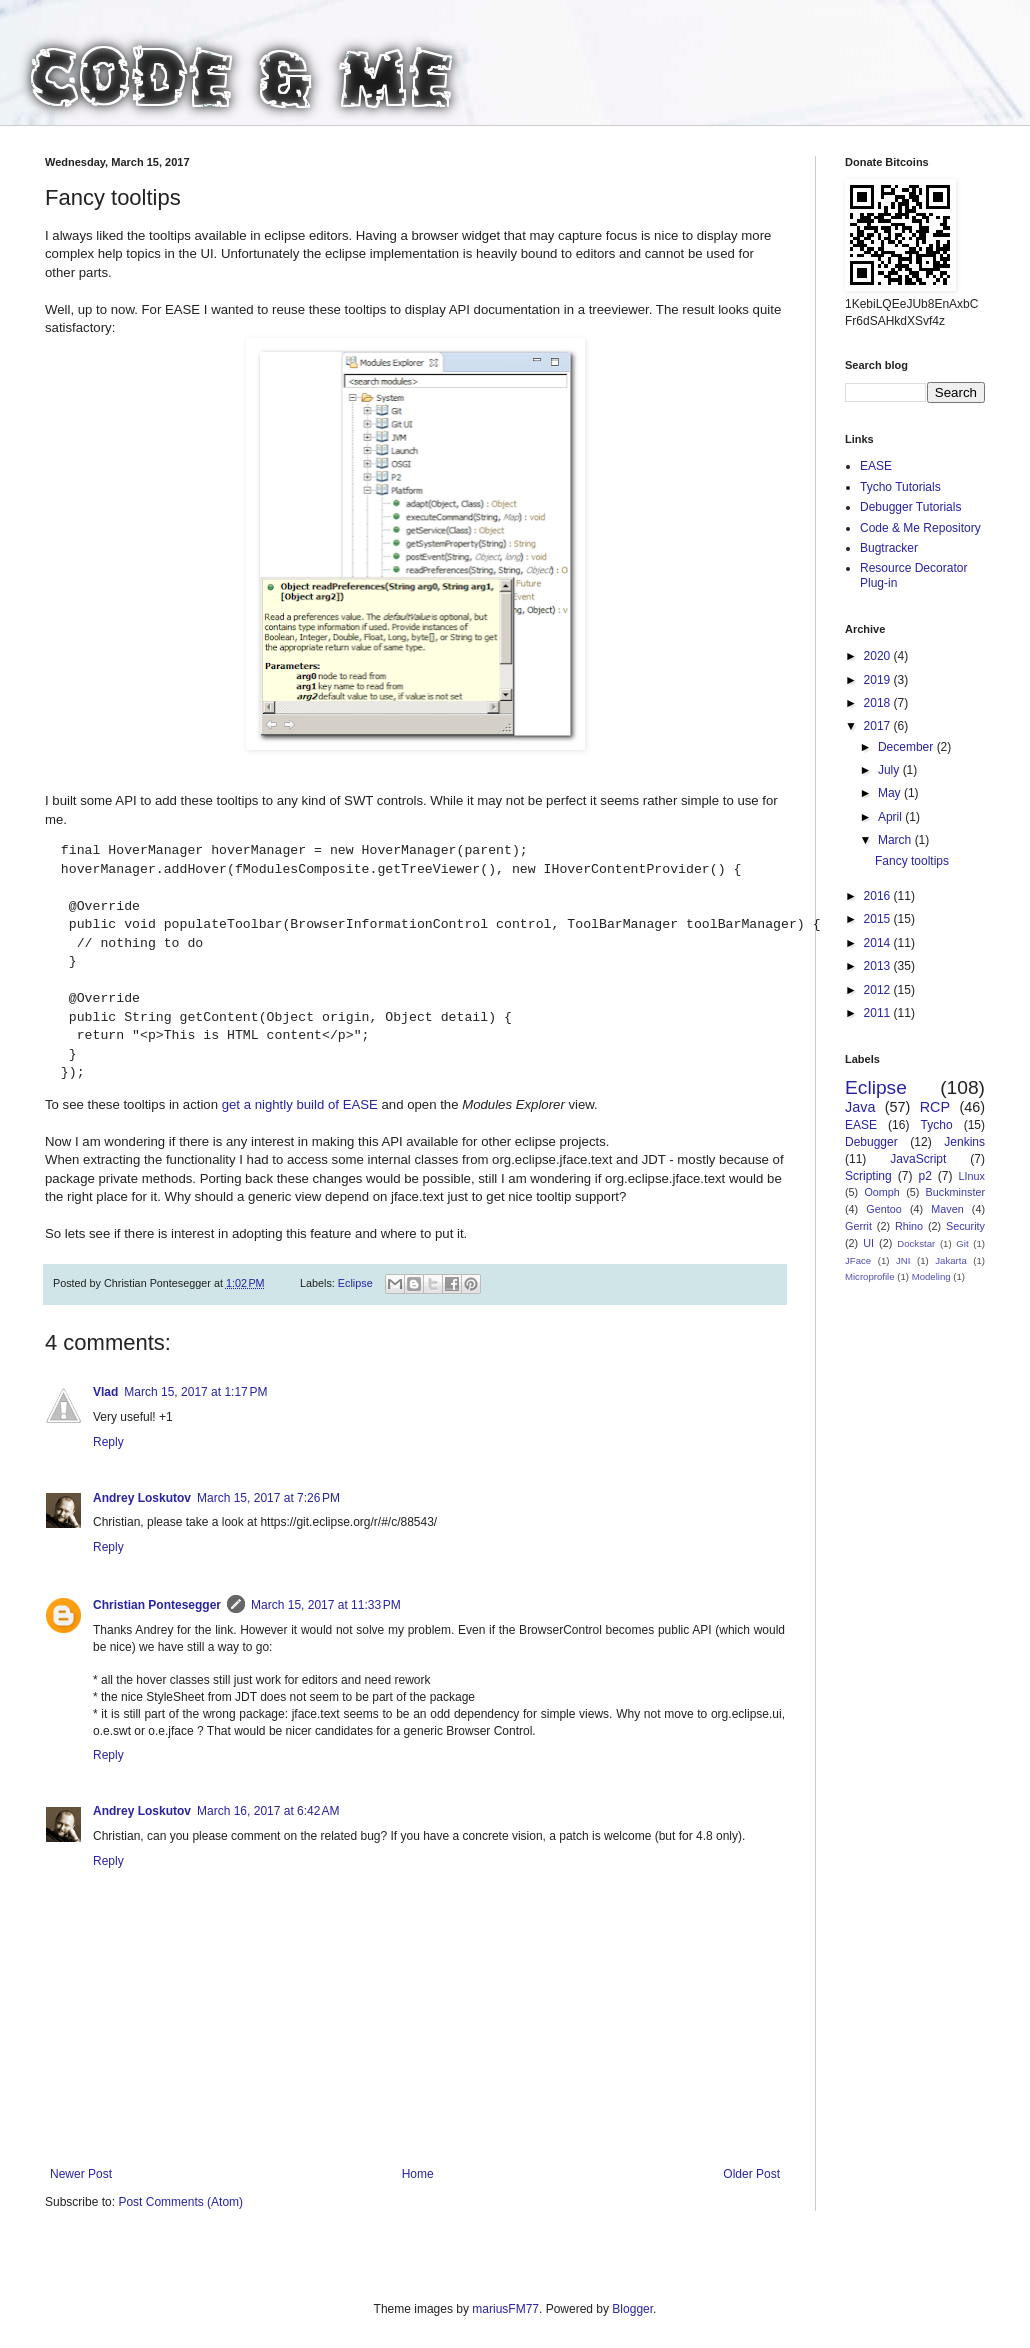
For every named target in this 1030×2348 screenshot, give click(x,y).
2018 (879, 703)
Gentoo (883, 1209)
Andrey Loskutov (142, 1498)
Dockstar (916, 1243)
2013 (879, 966)
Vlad (105, 1392)
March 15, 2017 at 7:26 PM (268, 1498)
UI (868, 1243)
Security (965, 1226)
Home (418, 2174)
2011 (879, 1013)
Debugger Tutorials (910, 507)
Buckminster (955, 1192)
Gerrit (858, 1226)
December (907, 747)
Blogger (632, 2309)
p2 (924, 1176)
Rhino (909, 1226)
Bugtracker (889, 548)
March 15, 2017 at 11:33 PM (326, 1605)
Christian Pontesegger (157, 1605)
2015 (879, 919)
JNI (903, 1260)
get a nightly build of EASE (300, 1104)
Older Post (751, 2174)
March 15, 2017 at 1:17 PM (195, 1392)
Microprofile (870, 1276)
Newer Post (81, 2174)
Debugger (871, 1142)
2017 (879, 726)
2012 (879, 990)
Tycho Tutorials (900, 487)
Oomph (881, 1192)
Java (860, 1107)
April (891, 817)
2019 (879, 680)
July (890, 770)
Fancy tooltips (912, 861)
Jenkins (964, 1142)
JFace (858, 1260)
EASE (876, 466)
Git (962, 1243)
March (896, 840)
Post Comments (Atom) (180, 2202)
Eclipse (355, 1283)
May (891, 793)
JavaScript (918, 1159)
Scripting (868, 1176)
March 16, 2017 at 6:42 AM (268, 1811)
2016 (879, 896)
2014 (879, 943)
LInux (972, 1176)
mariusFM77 (505, 2309)
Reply (108, 1442)
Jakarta (950, 1260)
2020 (879, 656)
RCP (935, 1107)
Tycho (937, 1125)
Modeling (931, 1276)
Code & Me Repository (920, 528)
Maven (947, 1209)
